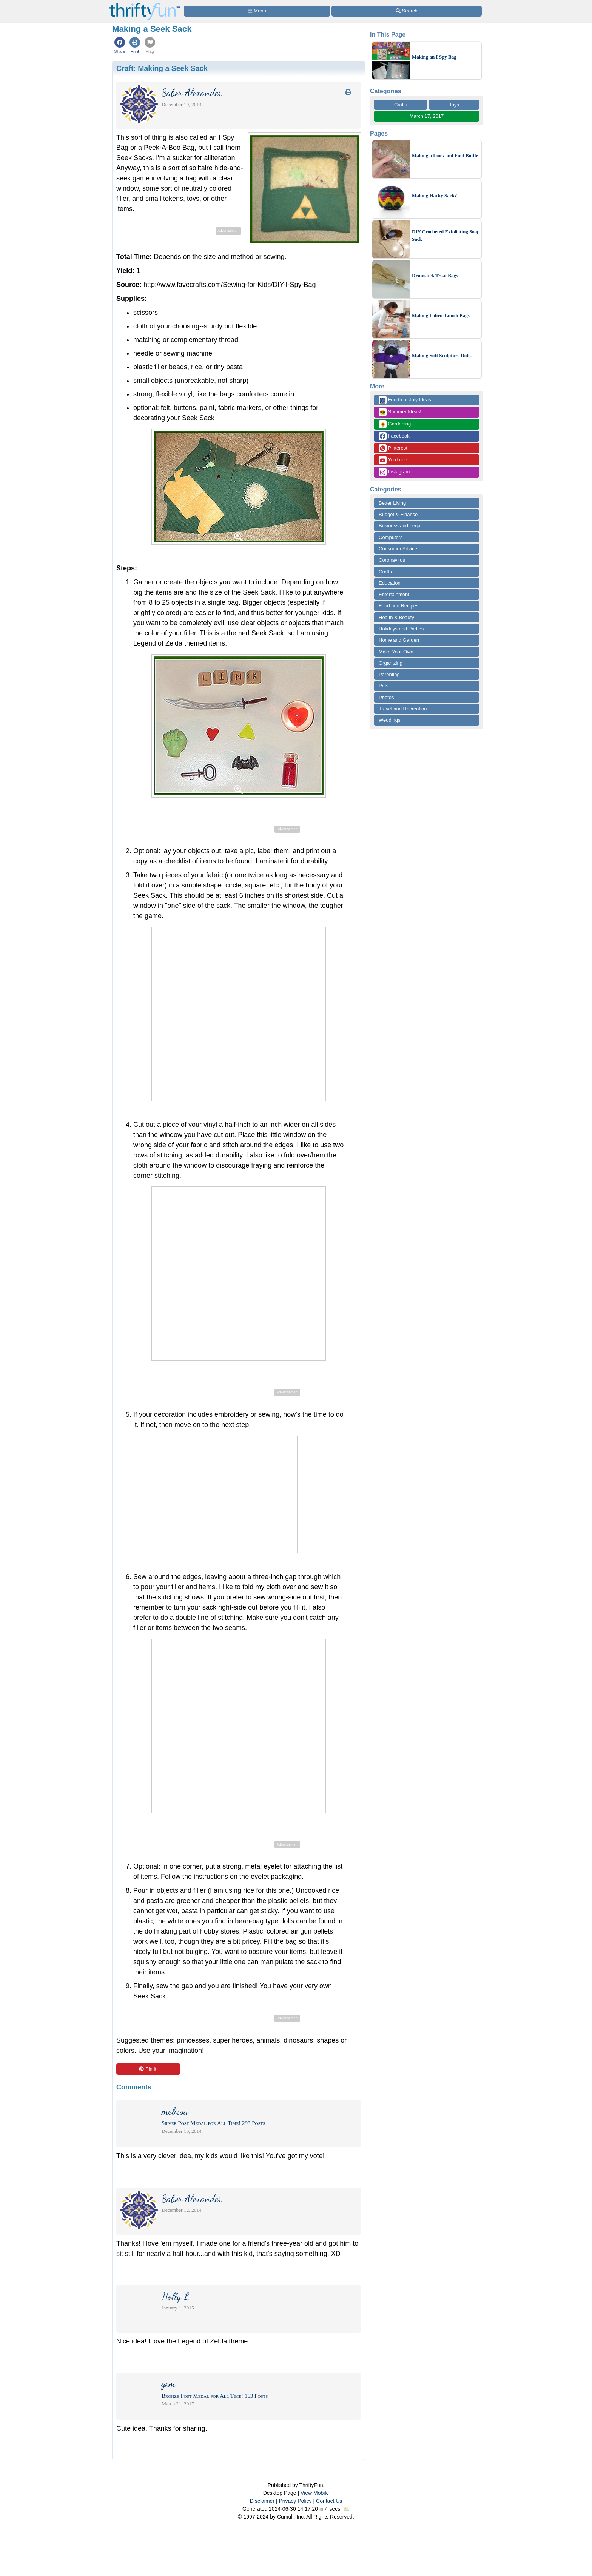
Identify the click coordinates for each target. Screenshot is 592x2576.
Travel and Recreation (403, 709)
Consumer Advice (398, 549)
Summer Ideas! (400, 412)
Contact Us (329, 2501)
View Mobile (315, 2493)
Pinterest (393, 448)
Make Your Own (396, 652)
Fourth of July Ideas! (405, 400)
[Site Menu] (257, 11)
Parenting (389, 674)
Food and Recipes (399, 606)
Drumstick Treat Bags (435, 275)
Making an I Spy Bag (434, 57)
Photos (386, 697)
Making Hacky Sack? (434, 195)
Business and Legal (400, 525)
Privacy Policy (295, 2501)
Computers (391, 537)
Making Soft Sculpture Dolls (442, 355)
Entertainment (394, 594)
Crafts (400, 105)
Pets (383, 686)
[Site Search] (406, 11)
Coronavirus (392, 560)
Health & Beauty (396, 617)
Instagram (394, 472)
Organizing (390, 663)
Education (390, 583)
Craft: (162, 68)
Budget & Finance (398, 514)
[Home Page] (144, 4)
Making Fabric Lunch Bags (441, 315)
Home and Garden (399, 640)
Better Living (392, 503)
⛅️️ (346, 2509)
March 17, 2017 (427, 116)
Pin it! (148, 2069)
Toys (454, 105)
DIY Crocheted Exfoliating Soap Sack (445, 235)
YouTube (393, 460)
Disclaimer (262, 2501)
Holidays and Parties (401, 629)
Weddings (390, 720)
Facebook (394, 436)
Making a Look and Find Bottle (445, 155)
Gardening (395, 424)
